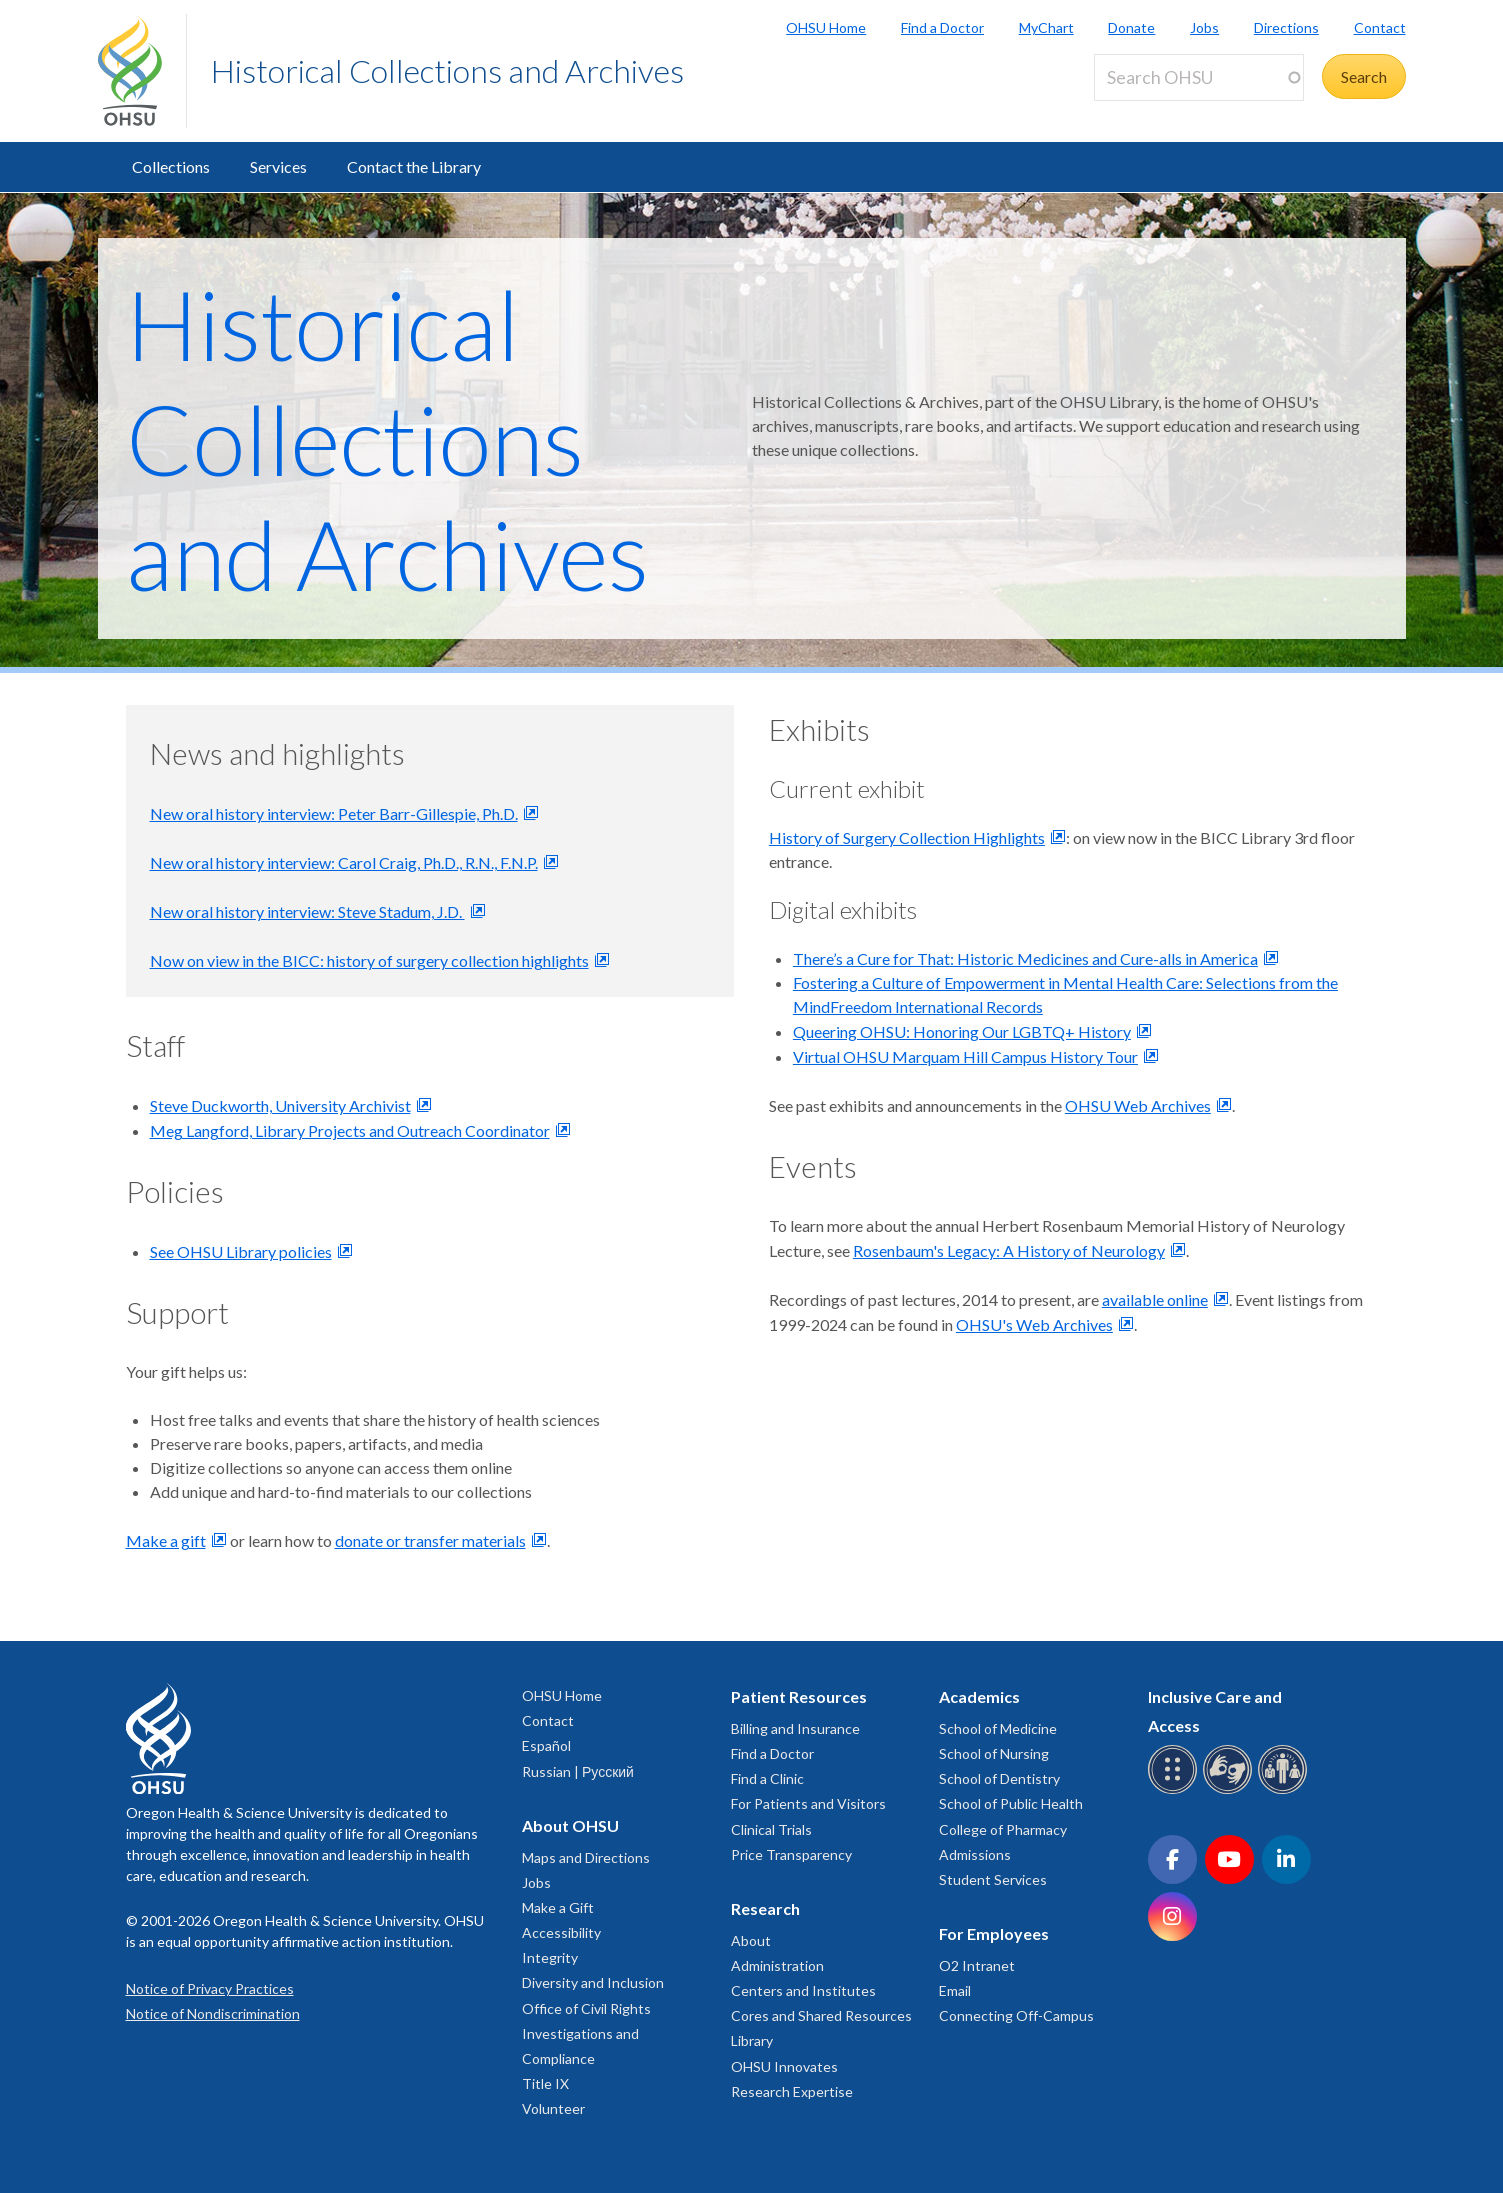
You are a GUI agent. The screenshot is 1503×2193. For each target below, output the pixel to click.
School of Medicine (998, 1728)
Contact (1380, 27)
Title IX (545, 2083)
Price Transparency (791, 1854)
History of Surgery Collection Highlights (907, 837)
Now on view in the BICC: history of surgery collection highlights (369, 960)
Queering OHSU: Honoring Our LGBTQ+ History (962, 1031)
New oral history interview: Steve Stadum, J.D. (307, 911)
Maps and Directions (586, 1857)
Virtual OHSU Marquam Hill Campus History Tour (965, 1056)
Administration (777, 1965)
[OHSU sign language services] (1230, 1790)
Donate (1131, 27)
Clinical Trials (771, 1829)
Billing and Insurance (795, 1728)
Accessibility (561, 1932)
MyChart (1046, 27)
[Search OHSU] (1199, 77)
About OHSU (570, 1825)
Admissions (975, 1854)
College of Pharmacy (1003, 1829)
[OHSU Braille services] (1175, 1790)
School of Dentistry (999, 1778)
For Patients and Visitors (808, 1803)
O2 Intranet (977, 1965)
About (751, 1940)
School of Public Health (1011, 1803)
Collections (171, 166)
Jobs (1204, 27)
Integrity (550, 1957)
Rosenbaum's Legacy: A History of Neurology (1009, 1250)
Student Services (993, 1879)
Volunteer (553, 2108)
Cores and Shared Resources (821, 2015)
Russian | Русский (578, 1771)
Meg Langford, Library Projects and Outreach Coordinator (350, 1130)
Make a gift (166, 1540)
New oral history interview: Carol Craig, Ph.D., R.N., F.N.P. (344, 862)
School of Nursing (994, 1753)
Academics (979, 1696)
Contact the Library (414, 166)
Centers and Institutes (803, 1990)
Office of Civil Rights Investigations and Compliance (586, 2033)
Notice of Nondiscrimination (213, 2013)
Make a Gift (558, 1907)
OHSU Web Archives (1138, 1105)
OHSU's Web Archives (1034, 1324)
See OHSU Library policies (241, 1251)
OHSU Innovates (784, 2066)
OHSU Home (826, 27)
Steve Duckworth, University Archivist (280, 1105)
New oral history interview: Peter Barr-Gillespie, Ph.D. (334, 813)
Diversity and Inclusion (593, 1982)
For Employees (994, 1933)
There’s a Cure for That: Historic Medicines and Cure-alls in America (1025, 958)
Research (765, 1908)
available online (1155, 1299)
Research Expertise (792, 2091)
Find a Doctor (942, 27)
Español (546, 1745)
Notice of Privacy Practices (210, 1988)
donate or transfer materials (430, 1540)
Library (752, 2040)
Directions (1286, 27)
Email (955, 1990)
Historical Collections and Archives (447, 70)
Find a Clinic (767, 1778)
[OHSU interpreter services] (1285, 1790)
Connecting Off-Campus (1016, 2015)
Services (278, 166)
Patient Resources (799, 1696)
